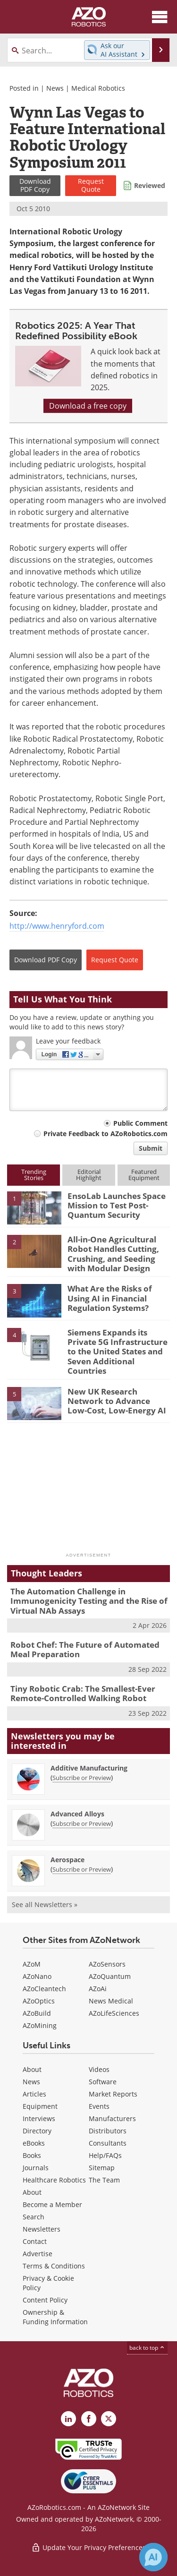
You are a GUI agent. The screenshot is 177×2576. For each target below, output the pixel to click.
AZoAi (98, 1988)
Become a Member (52, 2204)
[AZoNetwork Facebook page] (88, 2418)
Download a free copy (87, 406)
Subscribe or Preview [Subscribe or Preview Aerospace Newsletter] (81, 1869)
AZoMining (40, 2025)
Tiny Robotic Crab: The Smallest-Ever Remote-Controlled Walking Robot (82, 1693)
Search (33, 2216)
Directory (37, 2130)
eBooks (34, 2143)
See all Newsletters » (44, 1904)
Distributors (107, 2130)
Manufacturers (112, 2118)
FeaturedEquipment (144, 1174)
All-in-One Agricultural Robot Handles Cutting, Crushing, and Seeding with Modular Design (113, 1254)
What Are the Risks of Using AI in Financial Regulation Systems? (109, 1298)
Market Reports (113, 2093)
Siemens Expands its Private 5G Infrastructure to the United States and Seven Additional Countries (117, 1352)
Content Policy (45, 2299)
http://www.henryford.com (56, 926)
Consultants (107, 2143)
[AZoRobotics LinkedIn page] (68, 2418)
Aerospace (67, 1859)
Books (32, 2155)
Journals (36, 2167)
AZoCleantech (44, 1988)
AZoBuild (37, 2013)
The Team (104, 2179)
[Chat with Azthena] (153, 2557)
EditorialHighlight (88, 1174)
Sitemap (102, 2167)
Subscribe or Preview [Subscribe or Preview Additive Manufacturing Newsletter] (81, 1777)
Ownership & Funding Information (55, 2317)
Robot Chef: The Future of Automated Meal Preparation (85, 1649)
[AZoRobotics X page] (108, 2418)
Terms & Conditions (54, 2265)
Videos (99, 2069)
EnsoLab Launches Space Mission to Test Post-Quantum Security (116, 1205)
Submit (150, 1148)
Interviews (39, 2118)
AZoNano (37, 1976)
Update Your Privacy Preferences (88, 2547)
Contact (35, 2241)
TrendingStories (33, 1174)
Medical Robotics (98, 88)
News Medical (111, 2000)
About (32, 2069)
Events (99, 2106)
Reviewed (149, 185)
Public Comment (140, 1123)
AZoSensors (107, 1964)
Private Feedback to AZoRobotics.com (105, 1133)
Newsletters (41, 2229)
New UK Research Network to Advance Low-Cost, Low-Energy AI (116, 1401)
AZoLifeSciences (114, 2013)
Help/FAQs (105, 2155)
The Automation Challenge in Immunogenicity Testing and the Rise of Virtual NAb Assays (89, 1601)
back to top (147, 2348)
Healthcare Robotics (54, 2179)
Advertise (37, 2253)
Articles (34, 2093)
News (55, 88)
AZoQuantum (110, 1976)
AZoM (32, 1964)
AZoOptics (39, 2000)
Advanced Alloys (77, 1813)
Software (103, 2081)
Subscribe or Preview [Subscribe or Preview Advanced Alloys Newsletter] (81, 1823)
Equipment (40, 2106)
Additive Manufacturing (89, 1767)
